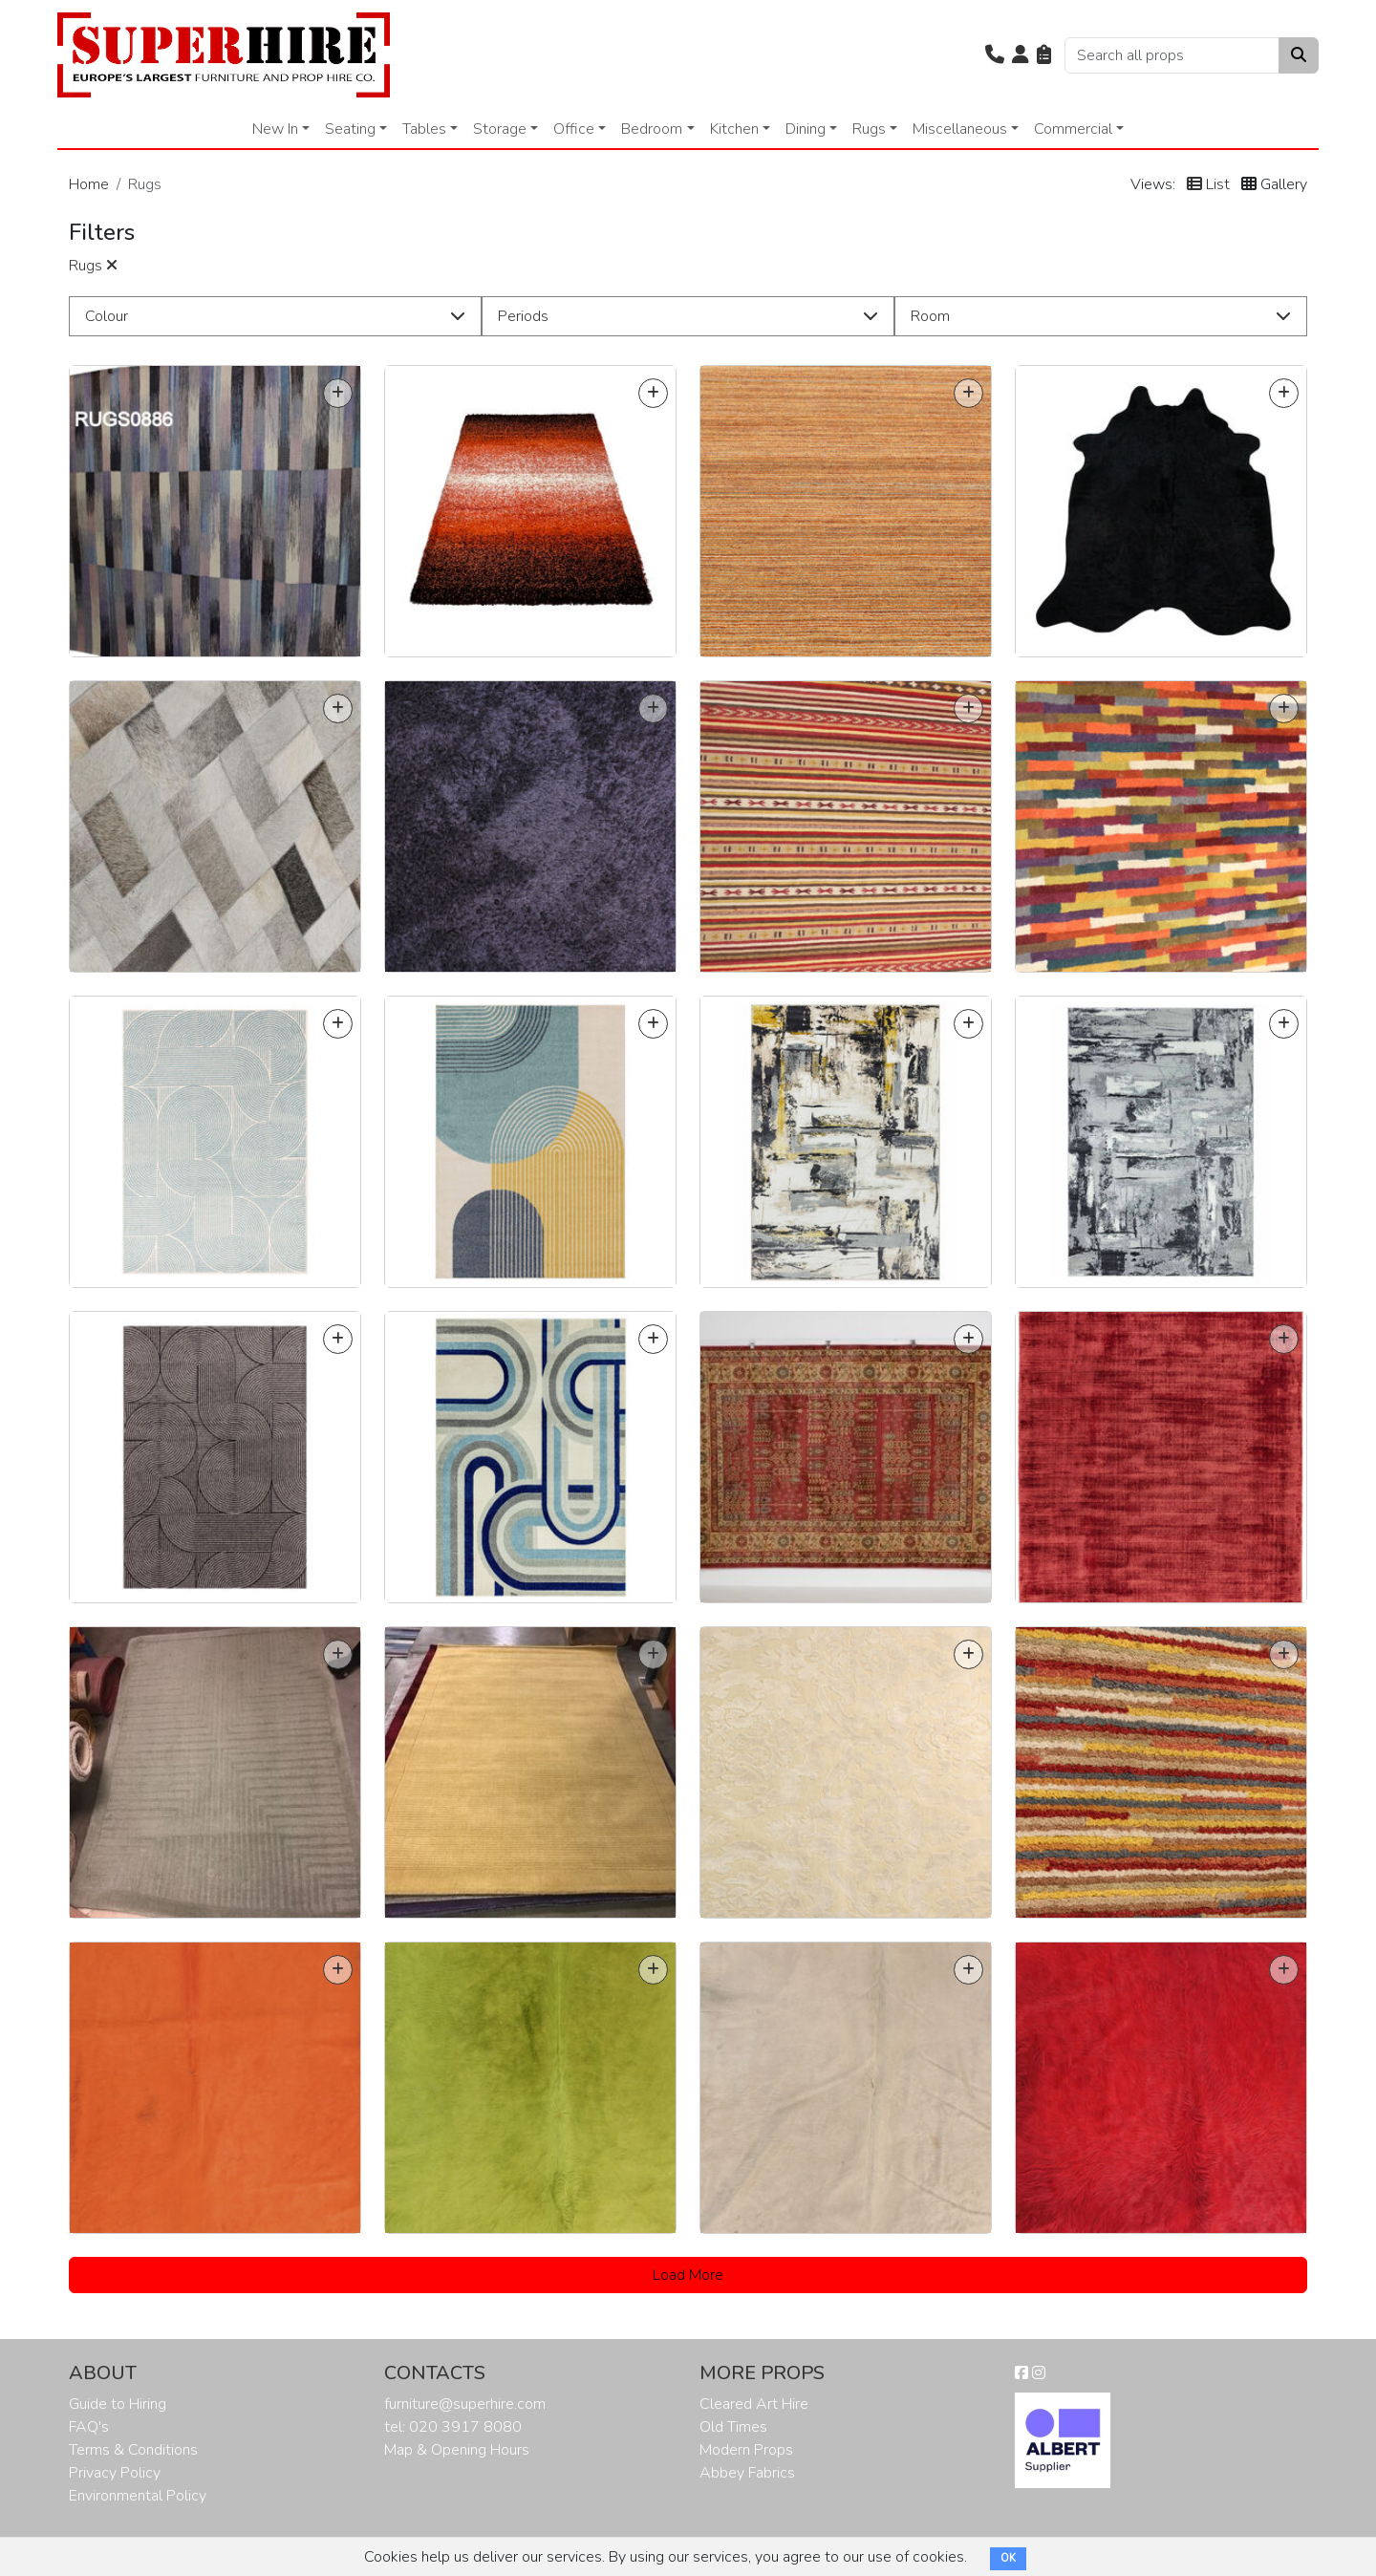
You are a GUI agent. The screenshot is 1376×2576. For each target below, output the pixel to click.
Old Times (733, 2426)
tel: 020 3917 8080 (453, 2426)
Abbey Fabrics (747, 2472)
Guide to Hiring (117, 2404)
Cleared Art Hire (753, 2404)
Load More (688, 2275)
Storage (500, 129)
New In (275, 129)
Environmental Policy (137, 2495)
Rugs (869, 129)
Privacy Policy (115, 2472)
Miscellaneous (960, 129)
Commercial (1073, 129)
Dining (805, 129)
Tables (424, 129)
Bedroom (651, 129)
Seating (350, 129)
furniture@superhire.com (465, 2404)
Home (89, 184)
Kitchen (734, 129)
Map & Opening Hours (456, 2449)
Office (573, 129)
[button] (994, 55)
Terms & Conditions (133, 2449)
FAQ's (89, 2426)
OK (1008, 2558)
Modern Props (746, 2449)
